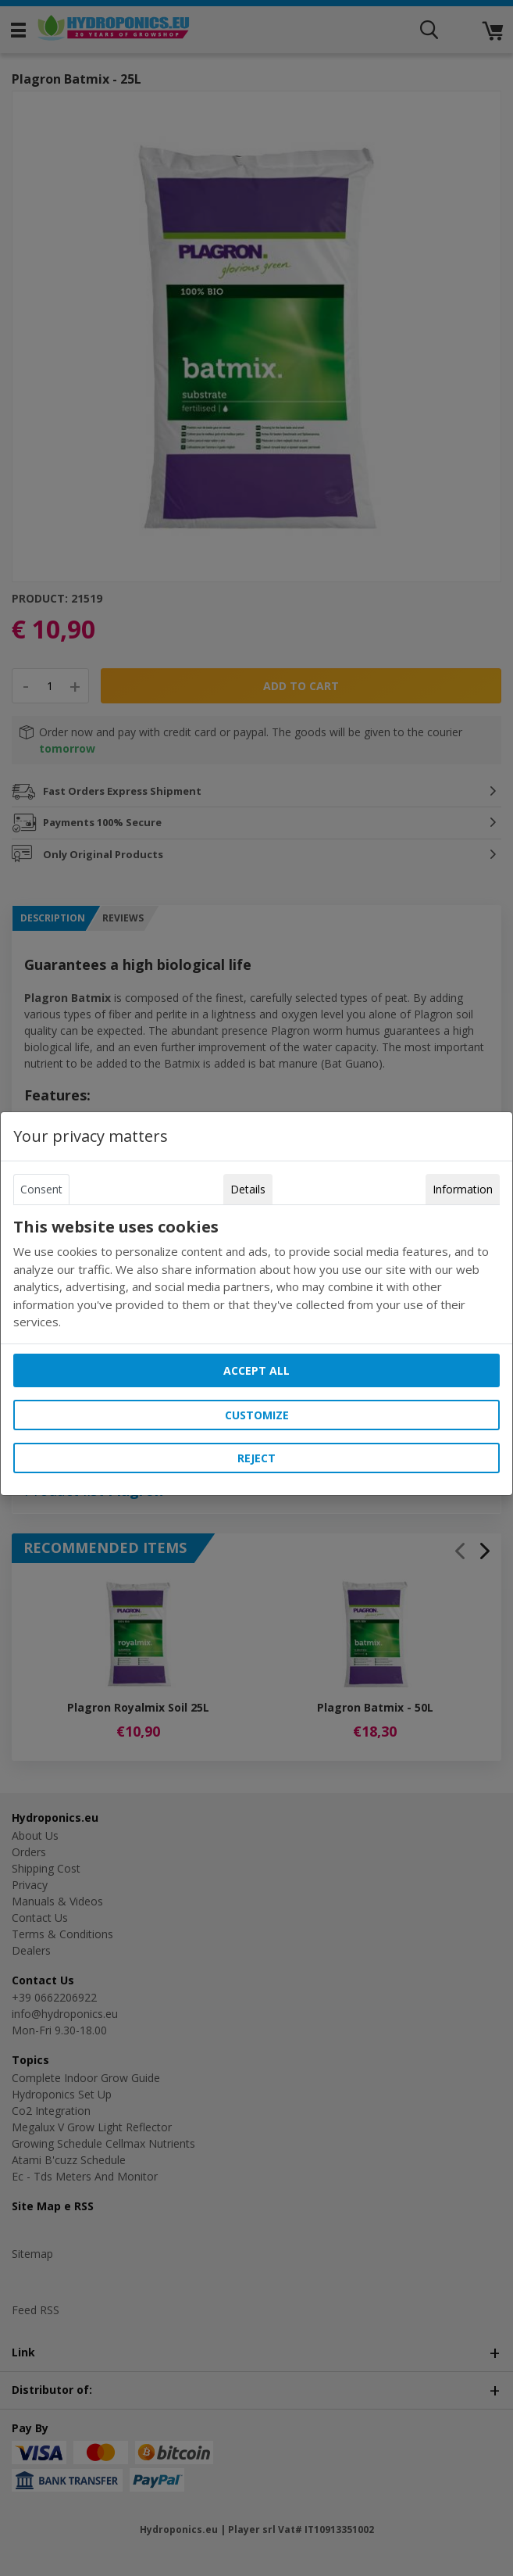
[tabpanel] (256, 1274)
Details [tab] (247, 1189)
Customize (257, 1415)
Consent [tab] (41, 1189)
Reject (256, 1458)
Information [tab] (463, 1189)
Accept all (256, 1370)
